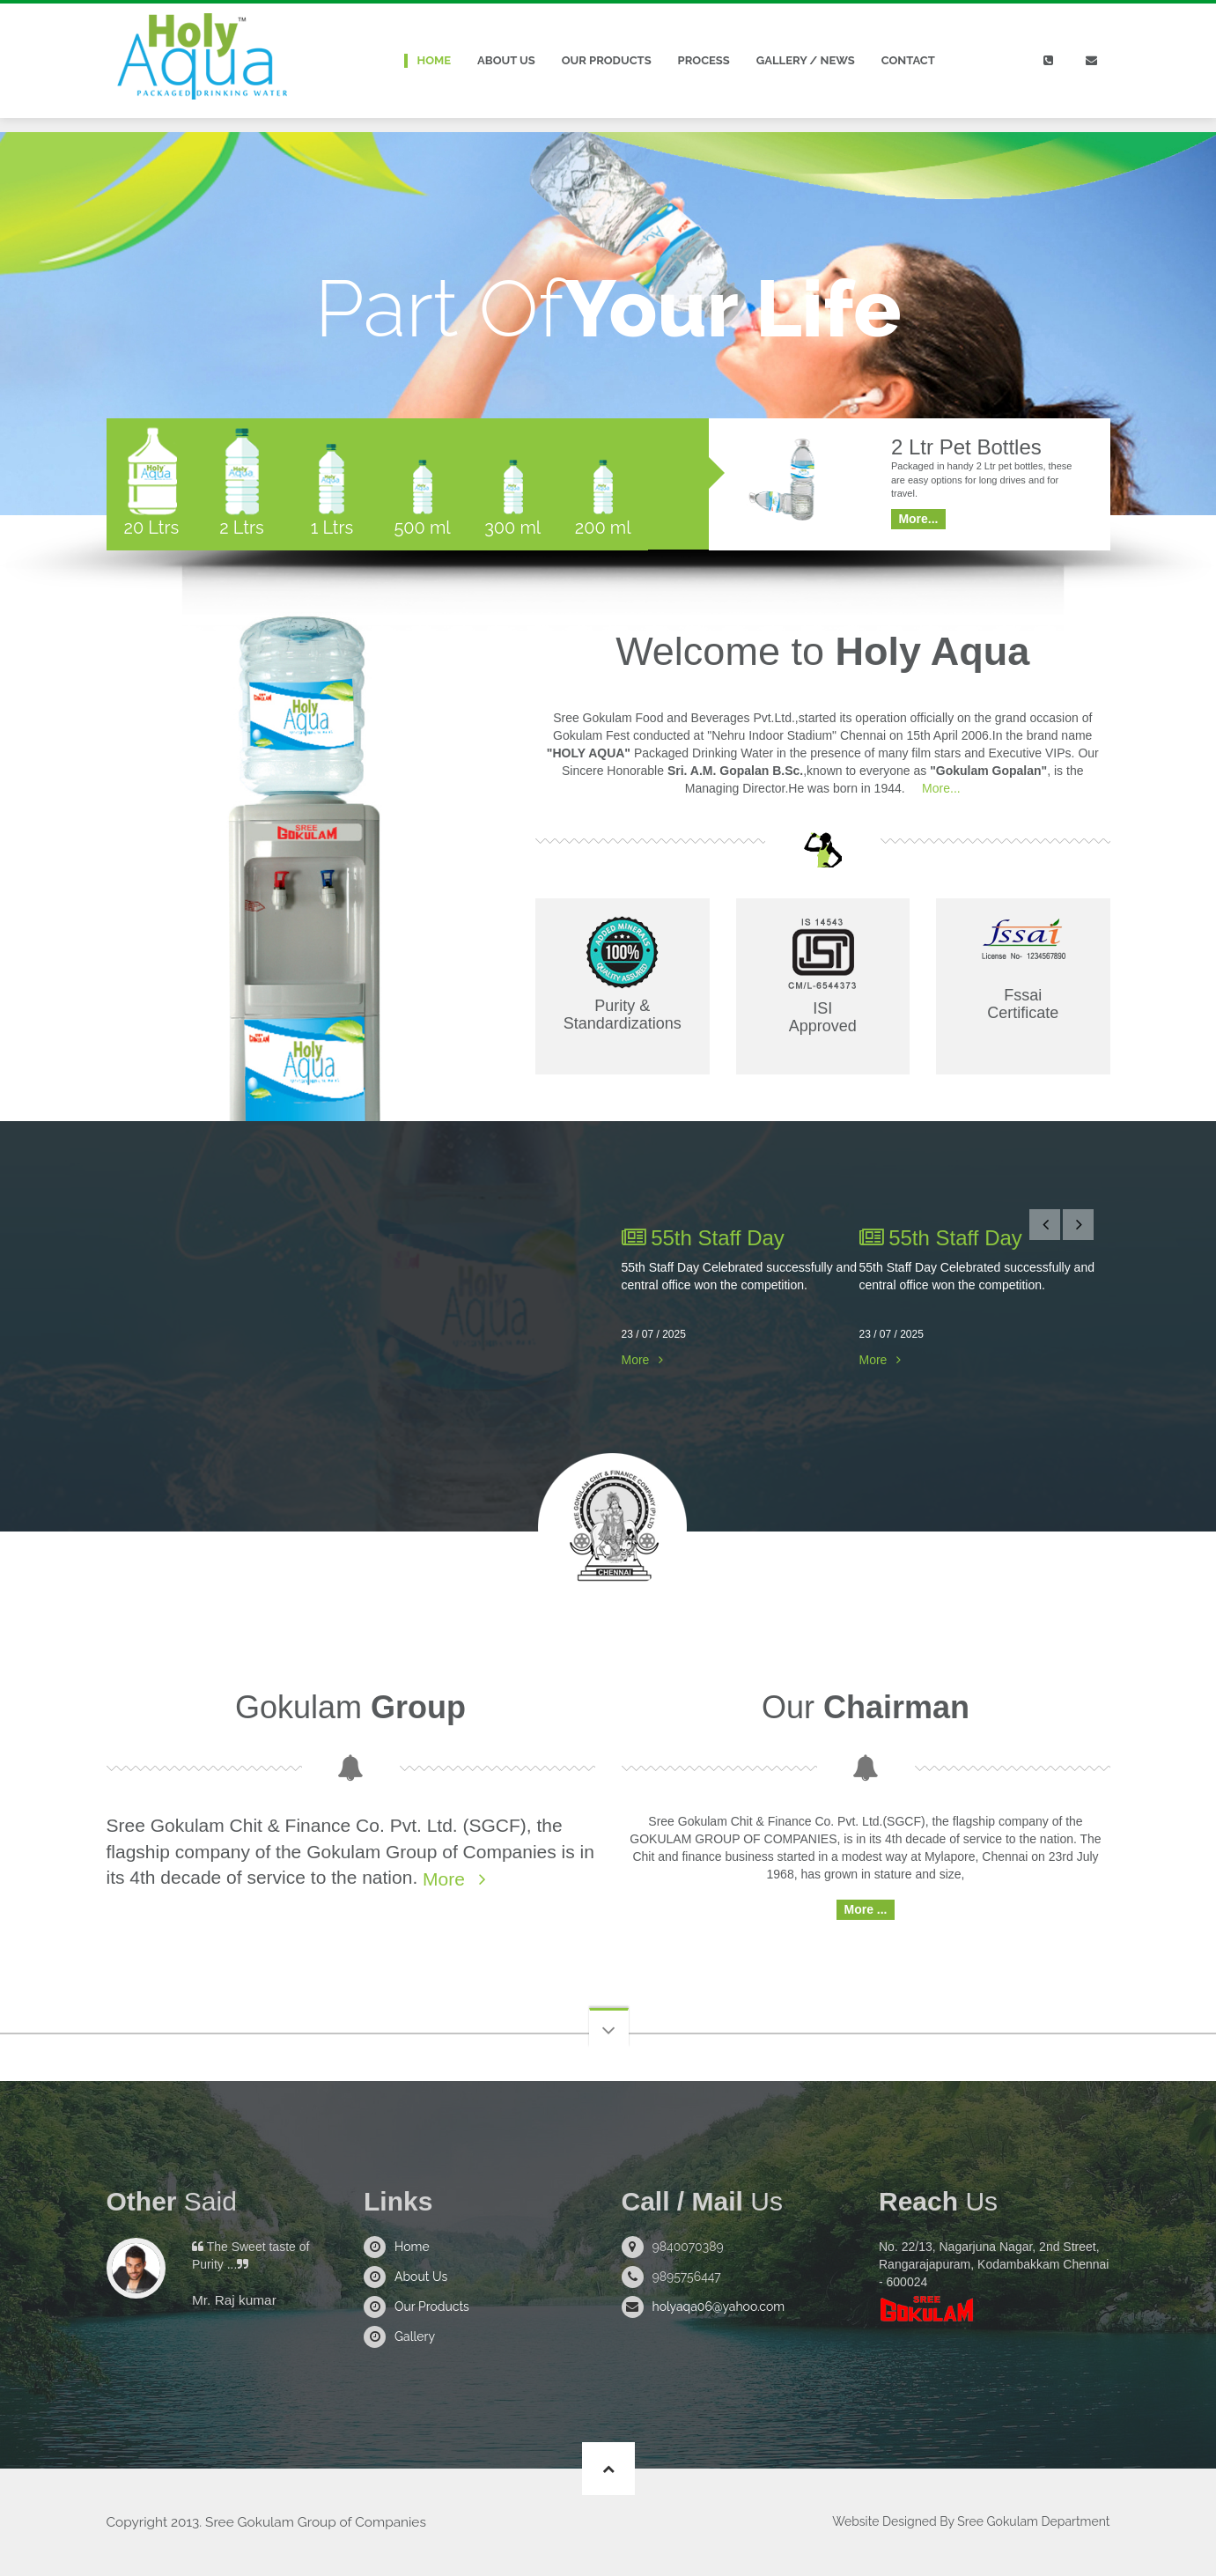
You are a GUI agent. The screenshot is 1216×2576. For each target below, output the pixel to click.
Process (704, 60)
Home (434, 60)
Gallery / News (805, 60)
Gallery (414, 2336)
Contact (908, 60)
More (636, 1360)
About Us (506, 60)
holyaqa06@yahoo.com (718, 2306)
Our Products (607, 60)
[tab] (152, 484)
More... (939, 788)
